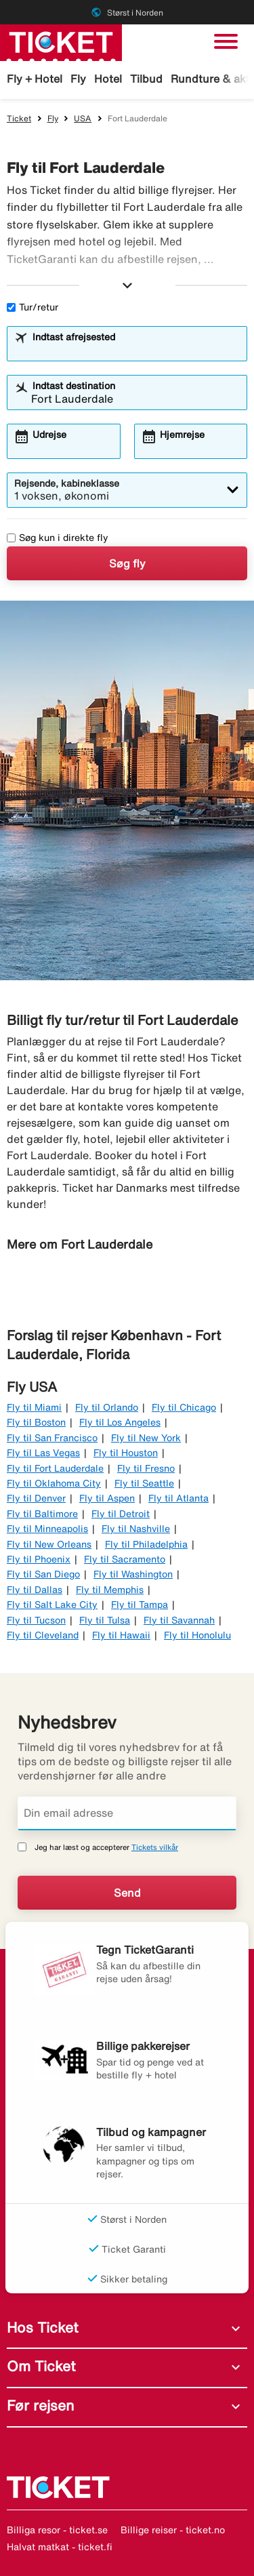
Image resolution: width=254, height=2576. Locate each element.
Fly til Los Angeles (120, 1422)
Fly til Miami (34, 1407)
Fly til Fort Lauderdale (55, 1468)
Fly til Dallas (34, 1589)
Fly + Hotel (34, 78)
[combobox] (135, 350)
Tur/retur (32, 307)
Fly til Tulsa (104, 1620)
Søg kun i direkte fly (57, 537)
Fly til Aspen (107, 1498)
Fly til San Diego (43, 1574)
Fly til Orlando (106, 1407)
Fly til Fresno (146, 1468)
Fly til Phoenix (38, 1559)
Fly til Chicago (184, 1407)
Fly (78, 78)
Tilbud (146, 78)
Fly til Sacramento (124, 1559)
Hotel (108, 78)
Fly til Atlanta (178, 1498)
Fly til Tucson (36, 1620)
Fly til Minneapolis (47, 1528)
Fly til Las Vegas (43, 1452)
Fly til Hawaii (121, 1635)
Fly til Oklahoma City (54, 1483)
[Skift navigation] (226, 41)
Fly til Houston (125, 1452)
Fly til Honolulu (197, 1635)
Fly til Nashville (136, 1528)
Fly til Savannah (179, 1620)
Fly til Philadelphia (146, 1544)
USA (82, 118)
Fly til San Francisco (52, 1438)
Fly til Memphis (110, 1589)
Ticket (19, 118)
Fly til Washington (133, 1574)
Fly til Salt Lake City (52, 1604)
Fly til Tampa (139, 1604)
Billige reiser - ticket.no (173, 2530)
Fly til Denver (36, 1498)
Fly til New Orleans (49, 1544)
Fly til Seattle (144, 1483)
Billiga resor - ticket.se (57, 2530)
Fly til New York (146, 1438)
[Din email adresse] (127, 1813)
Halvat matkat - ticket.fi (59, 2547)
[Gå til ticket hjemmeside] (61, 41)
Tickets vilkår (154, 1847)
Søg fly (127, 563)
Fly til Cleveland (43, 1635)
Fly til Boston (36, 1422)
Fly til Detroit (120, 1513)
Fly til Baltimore (42, 1513)
